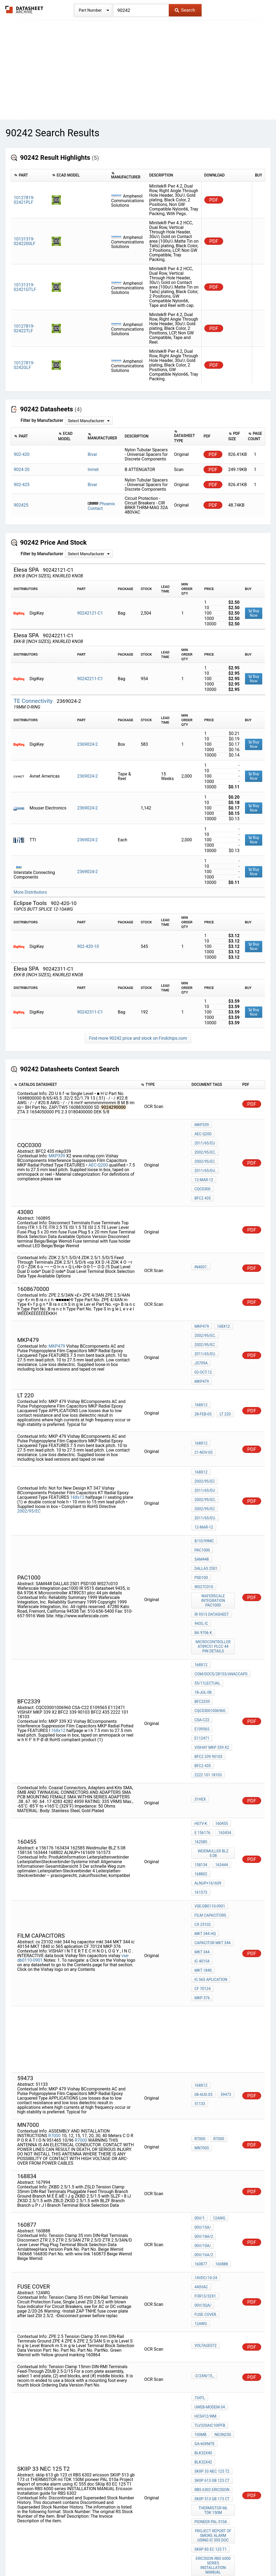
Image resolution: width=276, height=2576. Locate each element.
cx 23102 (202, 1780)
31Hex (200, 1675)
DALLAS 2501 (206, 1497)
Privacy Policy (74, 2555)
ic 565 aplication (210, 1817)
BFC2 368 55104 (208, 2396)
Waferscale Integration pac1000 (214, 1524)
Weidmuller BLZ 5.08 (213, 1722)
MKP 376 (225, 1824)
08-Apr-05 (223, 2367)
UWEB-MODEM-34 (209, 2207)
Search (185, 10)
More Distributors (30, 892)
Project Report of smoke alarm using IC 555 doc (214, 2310)
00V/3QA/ (202, 2112)
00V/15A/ (202, 2050)
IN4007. (201, 1243)
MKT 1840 (203, 1809)
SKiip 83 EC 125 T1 (210, 2322)
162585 (200, 1713)
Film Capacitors (210, 1773)
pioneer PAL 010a (210, 2299)
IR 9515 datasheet (211, 1536)
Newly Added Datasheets (32, 2555)
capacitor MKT (208, 2404)
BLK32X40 (203, 2243)
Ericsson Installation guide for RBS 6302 (213, 2351)
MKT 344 (201, 1802)
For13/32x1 (205, 2105)
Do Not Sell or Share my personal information (135, 2555)
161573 (200, 1754)
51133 (217, 1923)
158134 (200, 1732)
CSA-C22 (201, 1615)
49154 (199, 2453)
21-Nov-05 (223, 1404)
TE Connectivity (33, 701)
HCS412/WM (205, 2214)
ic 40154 (224, 1802)
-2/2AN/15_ (204, 2178)
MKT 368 (201, 2389)
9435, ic (201, 1543)
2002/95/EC (204, 1146)
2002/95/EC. (205, 1139)
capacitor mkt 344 (212, 1795)
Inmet (93, 469)
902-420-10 (88, 946)
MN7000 (201, 1972)
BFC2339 (202, 1600)
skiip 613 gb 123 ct (211, 2265)
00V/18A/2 (203, 2057)
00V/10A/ (202, 2064)
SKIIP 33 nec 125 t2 (211, 2258)
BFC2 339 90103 (208, 1637)
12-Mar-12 (203, 1161)
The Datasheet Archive (24, 9)
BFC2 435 (202, 1176)
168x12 (222, 1302)
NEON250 (221, 2228)
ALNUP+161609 (207, 1746)
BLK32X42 (203, 2250)
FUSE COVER (205, 2120)
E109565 (223, 1615)
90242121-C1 (90, 613)
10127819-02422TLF (24, 328)
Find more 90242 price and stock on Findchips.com (138, 1038)
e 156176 (202, 1705)
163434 (223, 1705)
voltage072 (205, 2148)
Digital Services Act (201, 2555)
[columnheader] (30, 175)
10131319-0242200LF (24, 241)
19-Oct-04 (223, 2446)
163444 (220, 1732)
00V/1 (199, 2042)
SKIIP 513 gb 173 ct (211, 2279)
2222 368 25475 (208, 2374)
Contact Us (235, 2555)
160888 (200, 2079)
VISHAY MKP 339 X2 (211, 1630)
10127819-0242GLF (24, 365)
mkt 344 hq (205, 1787)
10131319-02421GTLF (25, 287)
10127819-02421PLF (24, 200)
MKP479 (57, 1311)
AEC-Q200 (98, 1152)
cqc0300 (202, 1168)
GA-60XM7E (204, 2236)
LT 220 (199, 1369)
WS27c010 (203, 1512)
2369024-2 (87, 744)
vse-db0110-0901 (209, 1766)
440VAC (201, 2098)
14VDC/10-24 (205, 2091)
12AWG (218, 2042)
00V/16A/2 (203, 2071)
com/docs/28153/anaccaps (220, 1579)
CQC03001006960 (209, 1608)
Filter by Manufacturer (41, 420)
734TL (199, 2199)
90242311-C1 (90, 1012)
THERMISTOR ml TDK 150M (213, 2289)
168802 (200, 1739)
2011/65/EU (204, 1132)
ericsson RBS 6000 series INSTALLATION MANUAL (214, 2334)
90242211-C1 (90, 678)
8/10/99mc (204, 1483)
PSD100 (201, 1505)
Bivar (92, 454)
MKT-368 (201, 2423)
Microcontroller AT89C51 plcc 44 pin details (214, 1555)
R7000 (54, 1959)
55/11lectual (207, 1586)
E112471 (201, 1622)
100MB (200, 2228)
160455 (220, 1698)
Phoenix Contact (101, 506)
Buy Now (253, 613)
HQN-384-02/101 (208, 2382)
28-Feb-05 (223, 1362)
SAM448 (224, 1490)
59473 (199, 1923)
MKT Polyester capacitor (213, 2413)
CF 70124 (202, 1824)
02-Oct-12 (223, 1331)
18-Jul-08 (203, 1593)
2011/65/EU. (205, 1154)
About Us (259, 2555)
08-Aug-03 (223, 1916)
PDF (213, 200)
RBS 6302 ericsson (211, 2272)
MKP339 (57, 1143)
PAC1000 (202, 1490)
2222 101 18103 (208, 1651)
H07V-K (200, 1698)
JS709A (201, 1331)
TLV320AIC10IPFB (209, 2221)
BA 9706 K (223, 1543)
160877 (226, 2071)
